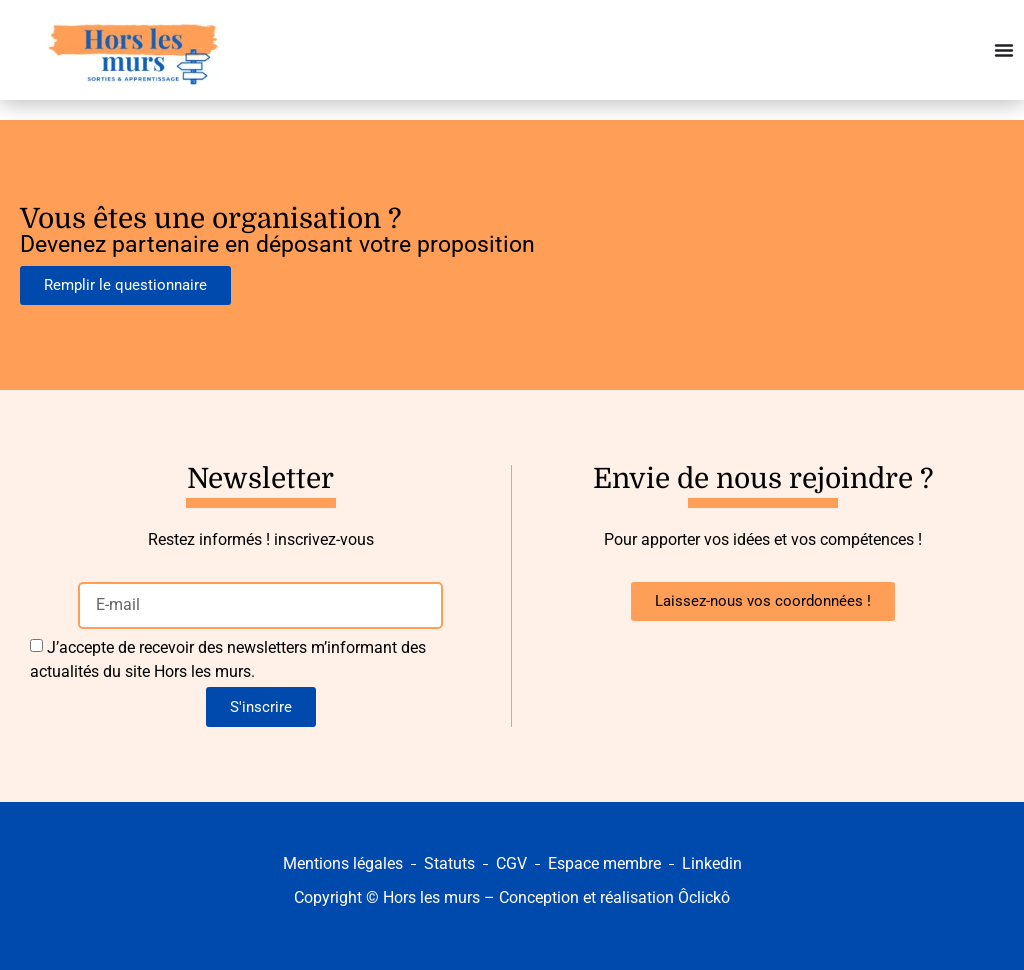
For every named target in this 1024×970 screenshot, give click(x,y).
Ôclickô (704, 897)
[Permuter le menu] (1004, 50)
